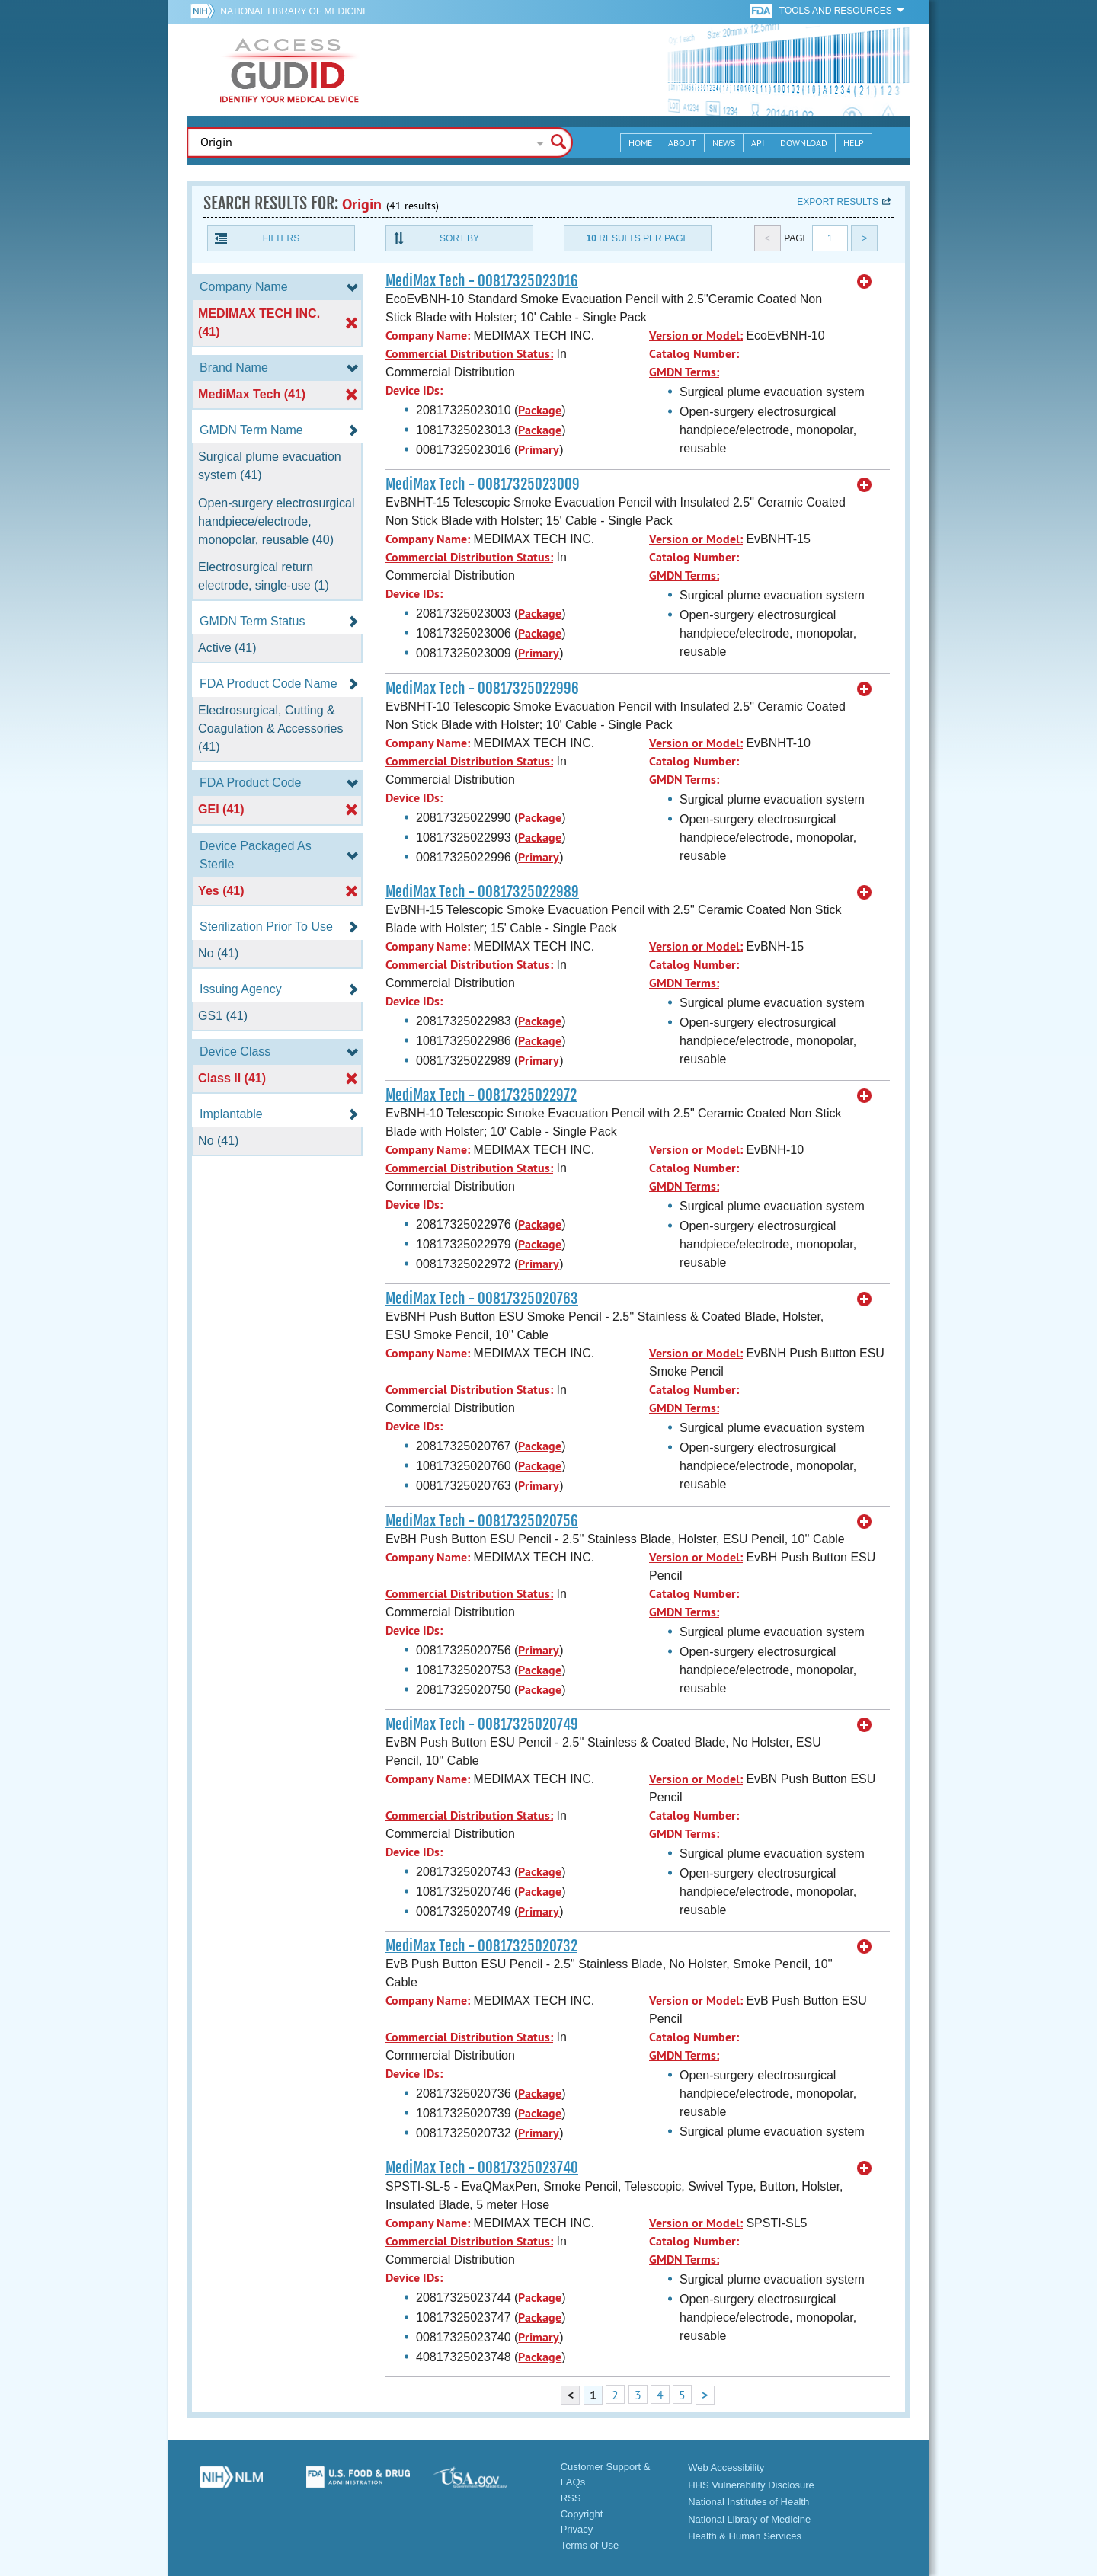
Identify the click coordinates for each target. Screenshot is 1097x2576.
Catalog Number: (694, 354)
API (757, 143)
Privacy (577, 2529)
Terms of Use (590, 2545)
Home (640, 143)
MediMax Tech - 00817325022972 (481, 1095)
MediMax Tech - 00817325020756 (481, 1521)
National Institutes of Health (748, 2501)
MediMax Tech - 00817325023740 (481, 2168)
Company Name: (427, 336)
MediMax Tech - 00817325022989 (482, 892)
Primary (538, 450)
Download (803, 143)
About (682, 143)
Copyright (582, 2514)
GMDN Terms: (684, 372)
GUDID (289, 70)
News (723, 143)
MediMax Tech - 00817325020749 (481, 1724)
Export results (837, 202)
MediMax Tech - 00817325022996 (482, 688)
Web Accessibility (726, 2467)
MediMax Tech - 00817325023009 (482, 484)
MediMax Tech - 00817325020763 (481, 1299)
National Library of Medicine (294, 11)
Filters (281, 238)
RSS (571, 2498)
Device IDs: (414, 390)
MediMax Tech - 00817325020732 (481, 1946)
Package (539, 410)
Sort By (459, 238)
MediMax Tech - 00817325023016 (481, 281)
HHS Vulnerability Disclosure (751, 2485)
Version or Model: (696, 336)
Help (853, 143)
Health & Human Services (744, 2536)
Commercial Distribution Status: (469, 354)
